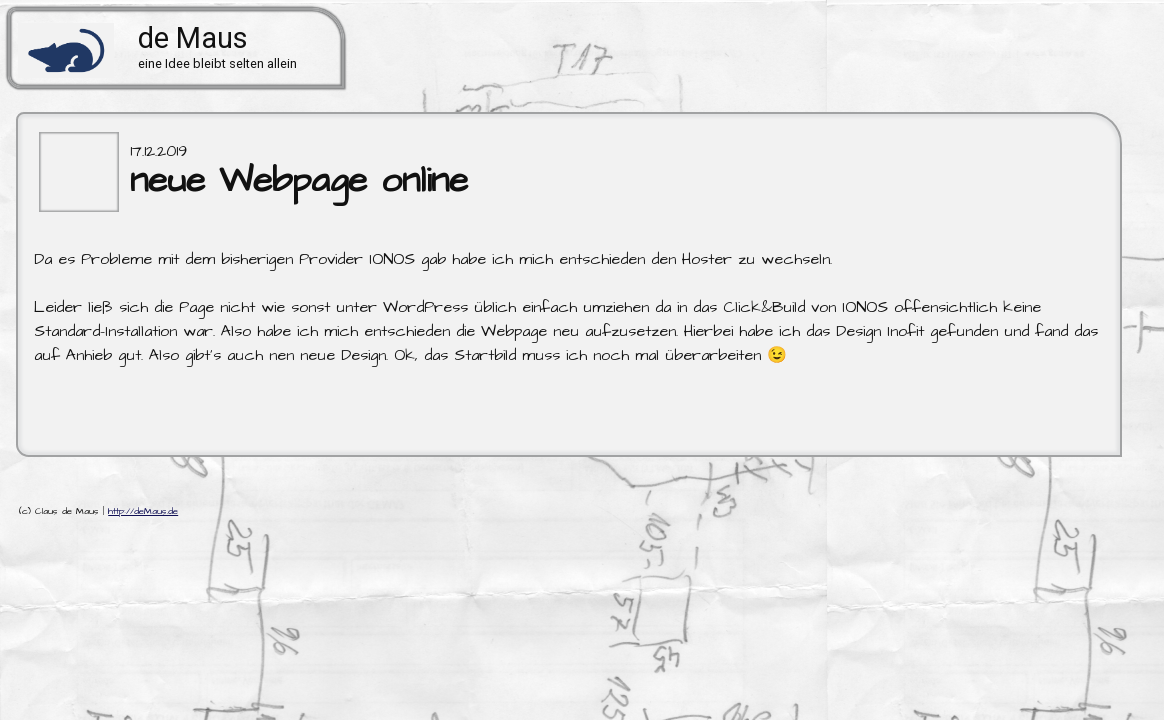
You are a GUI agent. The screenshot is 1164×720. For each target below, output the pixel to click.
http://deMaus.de (143, 511)
